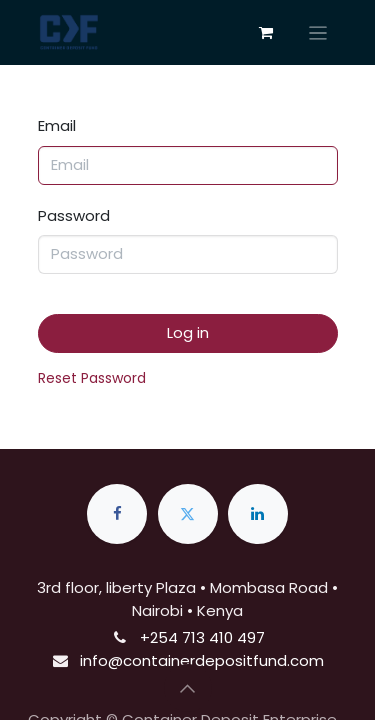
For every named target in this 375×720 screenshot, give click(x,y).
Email (57, 125)
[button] (188, 688)
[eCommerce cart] (266, 33)
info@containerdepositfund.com (202, 660)
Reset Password (92, 378)
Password (74, 215)
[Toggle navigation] (318, 32)
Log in (188, 332)
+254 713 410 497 (202, 637)
